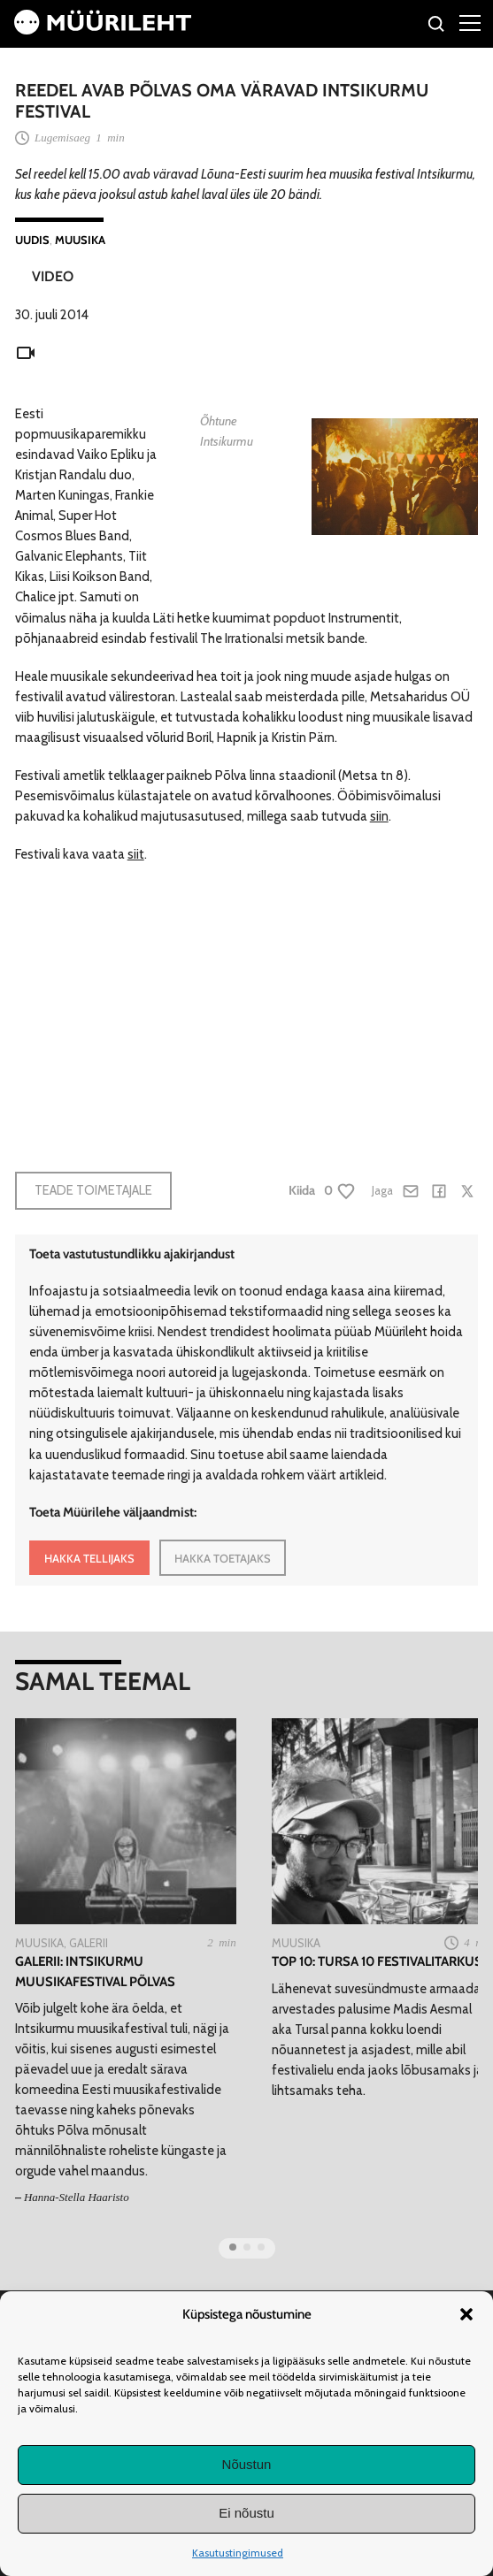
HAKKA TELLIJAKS (89, 1558)
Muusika (80, 240)
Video (52, 276)
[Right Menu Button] (470, 22)
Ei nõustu (246, 2512)
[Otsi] (436, 26)
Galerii (88, 1943)
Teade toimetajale (93, 1190)
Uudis (32, 240)
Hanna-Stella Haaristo (76, 2197)
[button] (466, 2314)
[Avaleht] (102, 30)
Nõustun (247, 2464)
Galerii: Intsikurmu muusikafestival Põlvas (95, 1971)
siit (135, 854)
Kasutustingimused (237, 2552)
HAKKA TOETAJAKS (222, 1558)
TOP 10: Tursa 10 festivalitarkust (380, 1961)
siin (379, 816)
